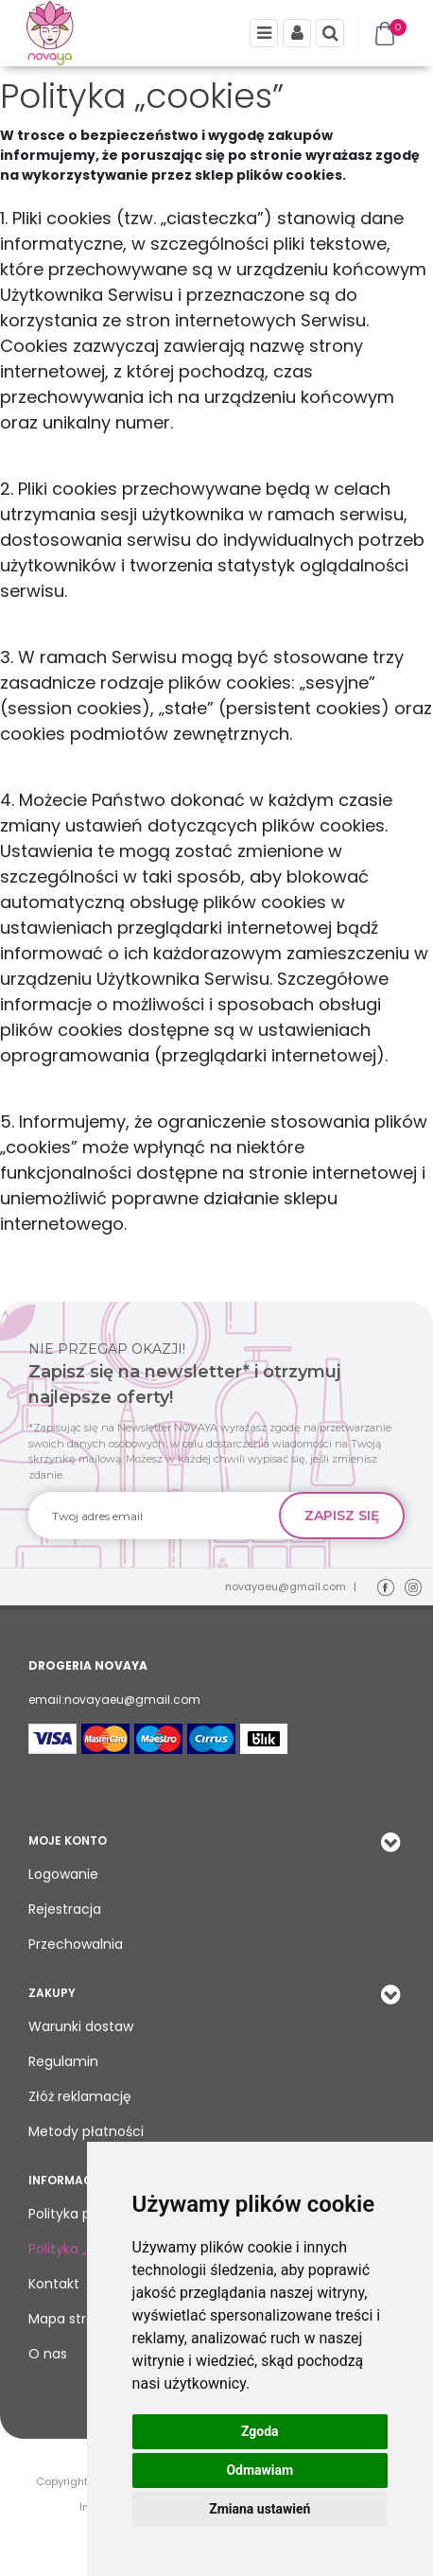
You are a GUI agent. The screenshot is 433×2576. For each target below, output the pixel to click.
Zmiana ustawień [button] (259, 2508)
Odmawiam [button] (259, 2470)
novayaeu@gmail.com (285, 1586)
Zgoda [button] (260, 2431)
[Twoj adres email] (153, 1515)
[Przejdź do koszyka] (388, 33)
